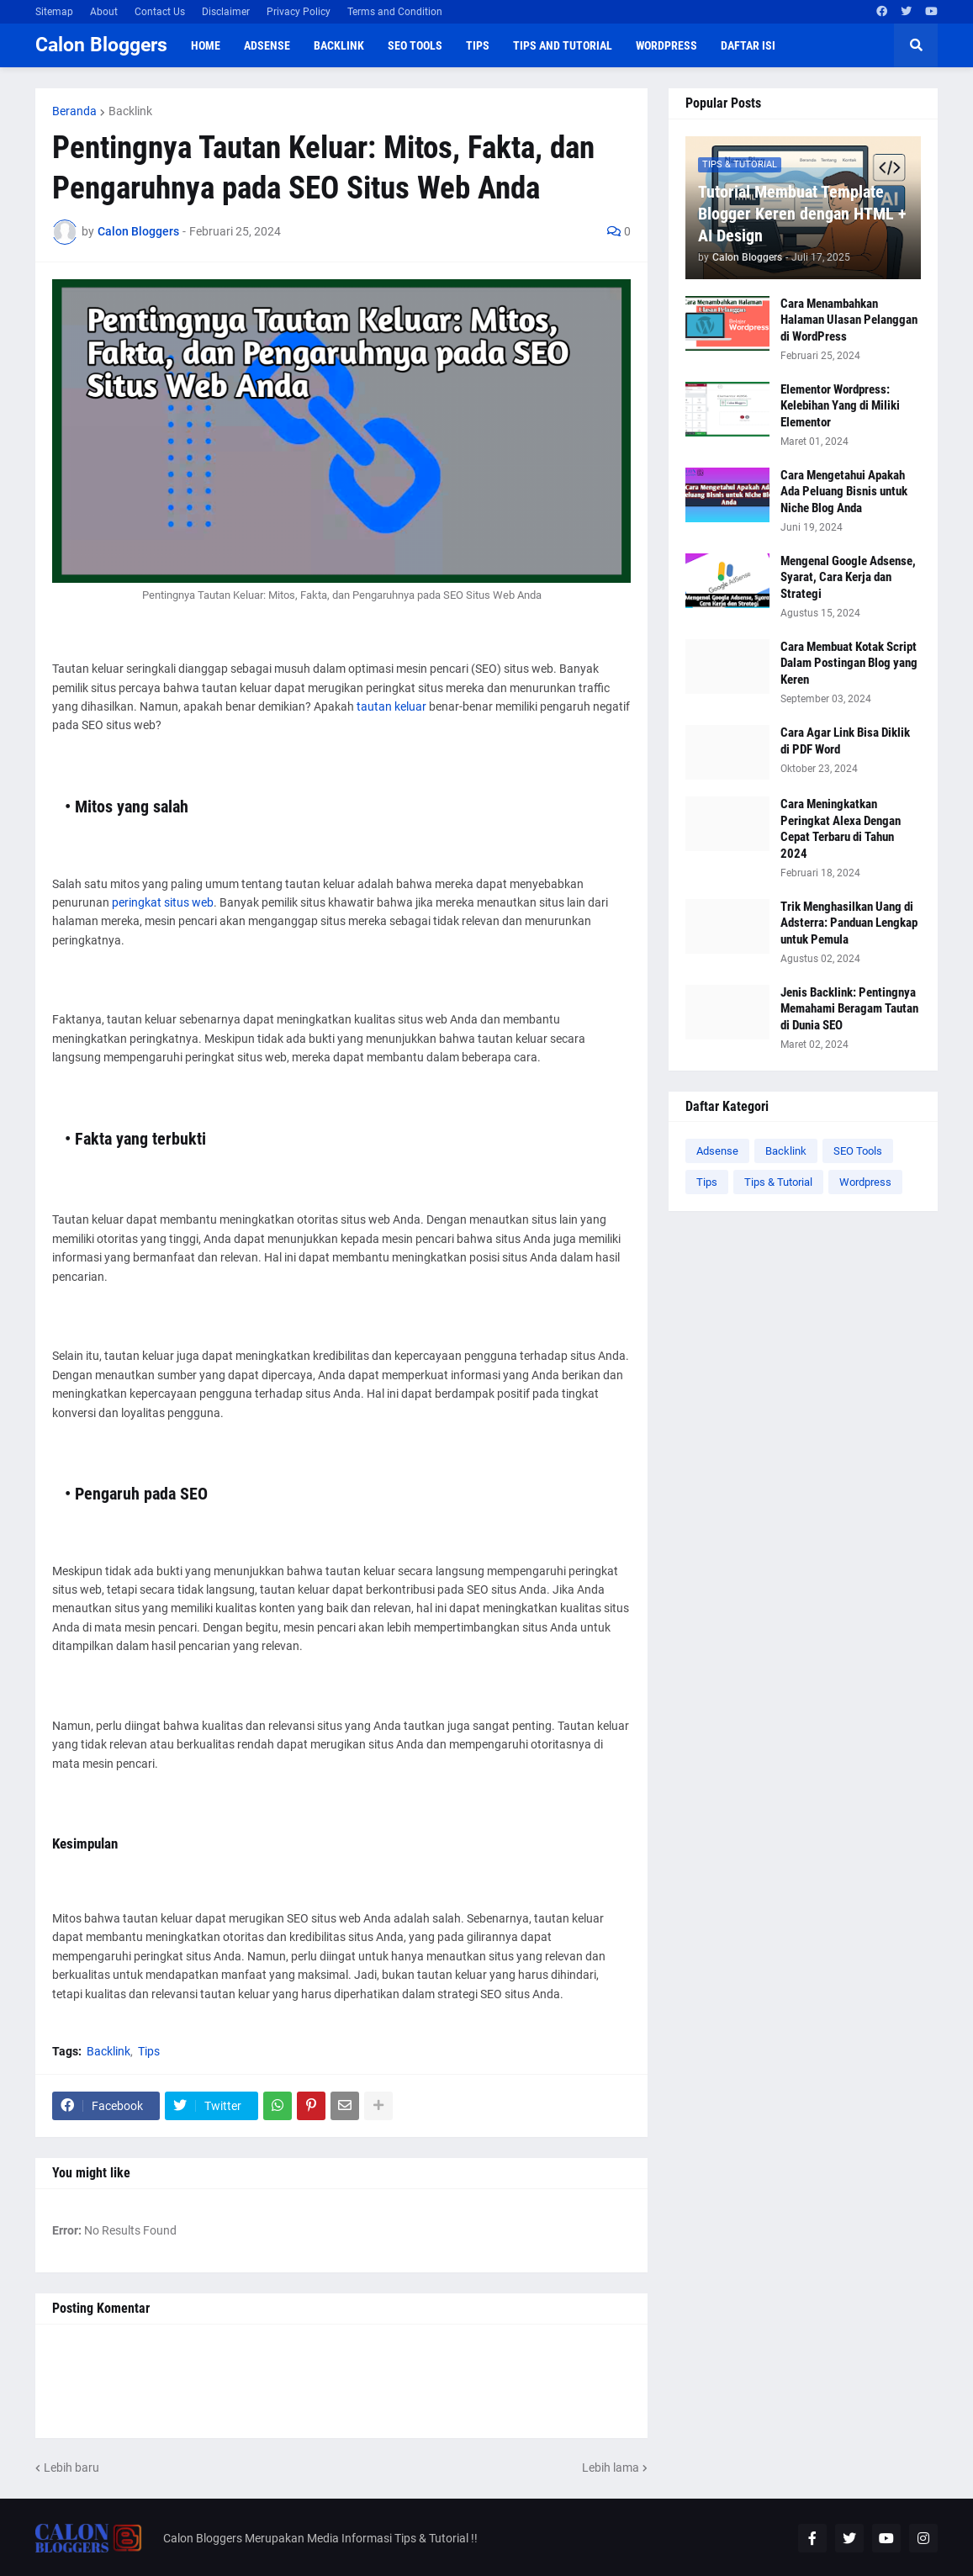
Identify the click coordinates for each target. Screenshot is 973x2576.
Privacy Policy (299, 12)
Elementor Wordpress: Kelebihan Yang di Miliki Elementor (840, 406)
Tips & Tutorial (778, 1182)
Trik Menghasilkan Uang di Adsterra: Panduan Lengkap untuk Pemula (848, 923)
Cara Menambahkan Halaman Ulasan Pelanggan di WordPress (848, 320)
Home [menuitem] (205, 45)
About (104, 12)
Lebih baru (71, 2467)
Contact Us (160, 12)
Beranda (74, 111)
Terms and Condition (394, 12)
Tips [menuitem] (477, 45)
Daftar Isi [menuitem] (748, 45)
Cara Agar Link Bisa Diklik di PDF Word (845, 741)
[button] (916, 45)
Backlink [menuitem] (339, 45)
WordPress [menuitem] (666, 45)
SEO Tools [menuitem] (415, 45)
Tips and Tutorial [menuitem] (562, 45)
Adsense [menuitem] (267, 45)
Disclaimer (226, 12)
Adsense (717, 1151)
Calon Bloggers (101, 45)
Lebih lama (610, 2467)
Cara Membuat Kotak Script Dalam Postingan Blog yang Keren (848, 663)
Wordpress (865, 1182)
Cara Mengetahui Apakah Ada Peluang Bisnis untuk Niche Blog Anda (843, 492)
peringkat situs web (163, 902)
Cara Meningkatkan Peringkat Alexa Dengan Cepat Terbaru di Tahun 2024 (840, 828)
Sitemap (54, 12)
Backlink (130, 111)
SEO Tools (857, 1151)
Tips (149, 2051)
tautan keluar (391, 706)
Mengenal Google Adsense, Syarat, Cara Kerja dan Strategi (848, 577)
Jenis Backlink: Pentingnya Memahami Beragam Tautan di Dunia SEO (849, 1009)
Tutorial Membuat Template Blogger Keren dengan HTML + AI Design (802, 214)
